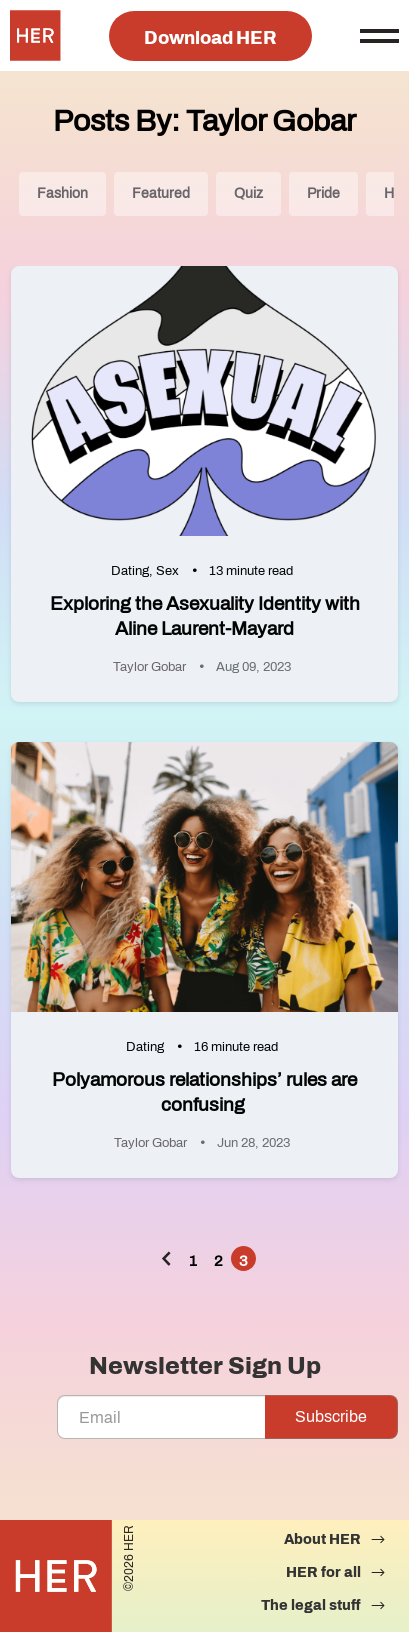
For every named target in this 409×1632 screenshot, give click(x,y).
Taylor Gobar (149, 667)
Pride (323, 193)
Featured (161, 193)
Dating (130, 571)
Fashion (62, 193)
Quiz (248, 193)
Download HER (210, 38)
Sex (167, 571)
